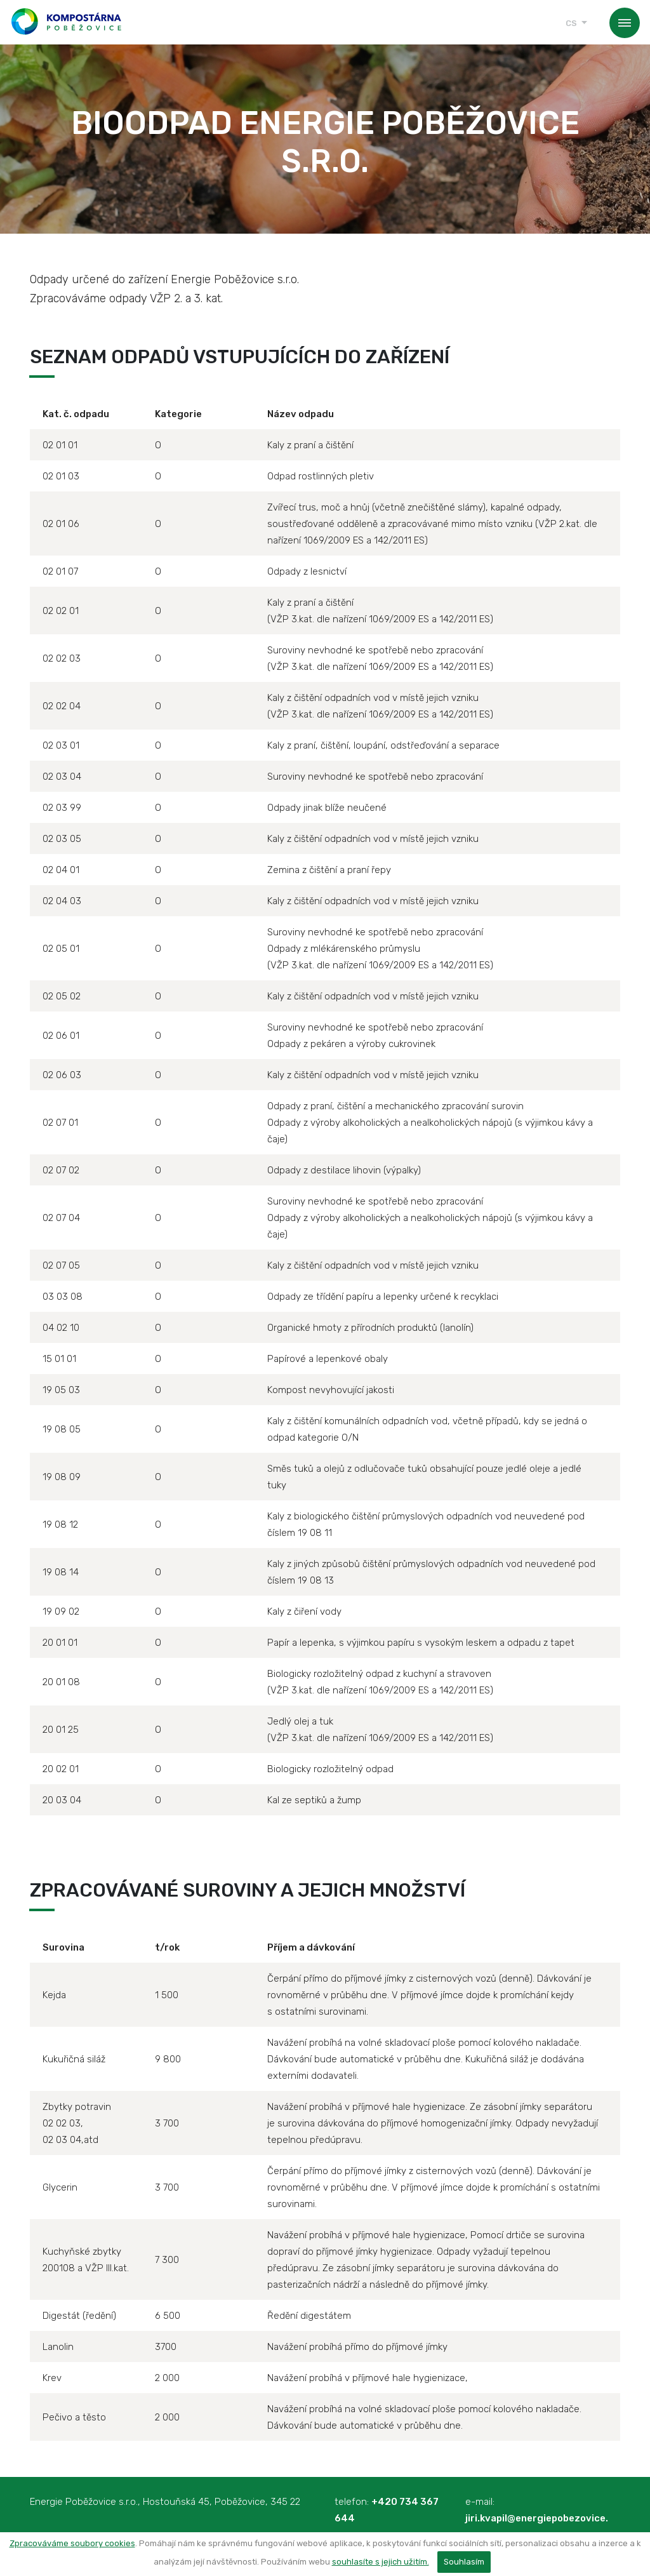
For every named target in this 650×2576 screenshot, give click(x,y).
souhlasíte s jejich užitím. (380, 2561)
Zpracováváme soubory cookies (72, 2543)
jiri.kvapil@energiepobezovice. (536, 2518)
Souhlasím (464, 2561)
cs (571, 23)
